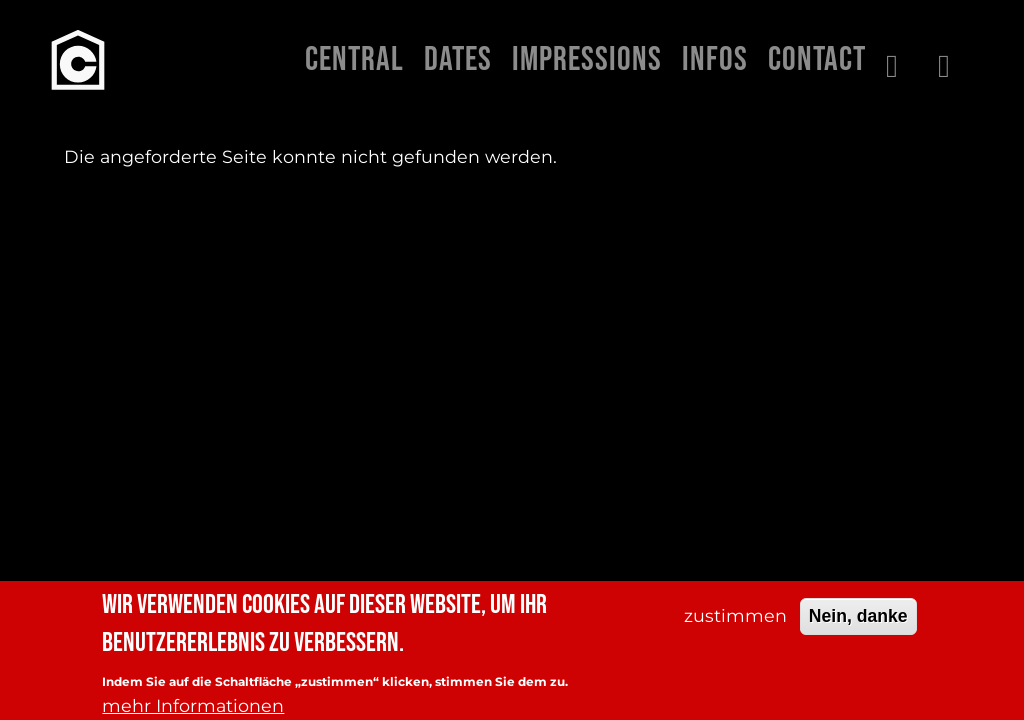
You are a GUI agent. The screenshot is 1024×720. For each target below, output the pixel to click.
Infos (715, 60)
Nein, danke (858, 626)
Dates (458, 60)
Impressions (587, 60)
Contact (817, 60)
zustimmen (735, 625)
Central (354, 60)
